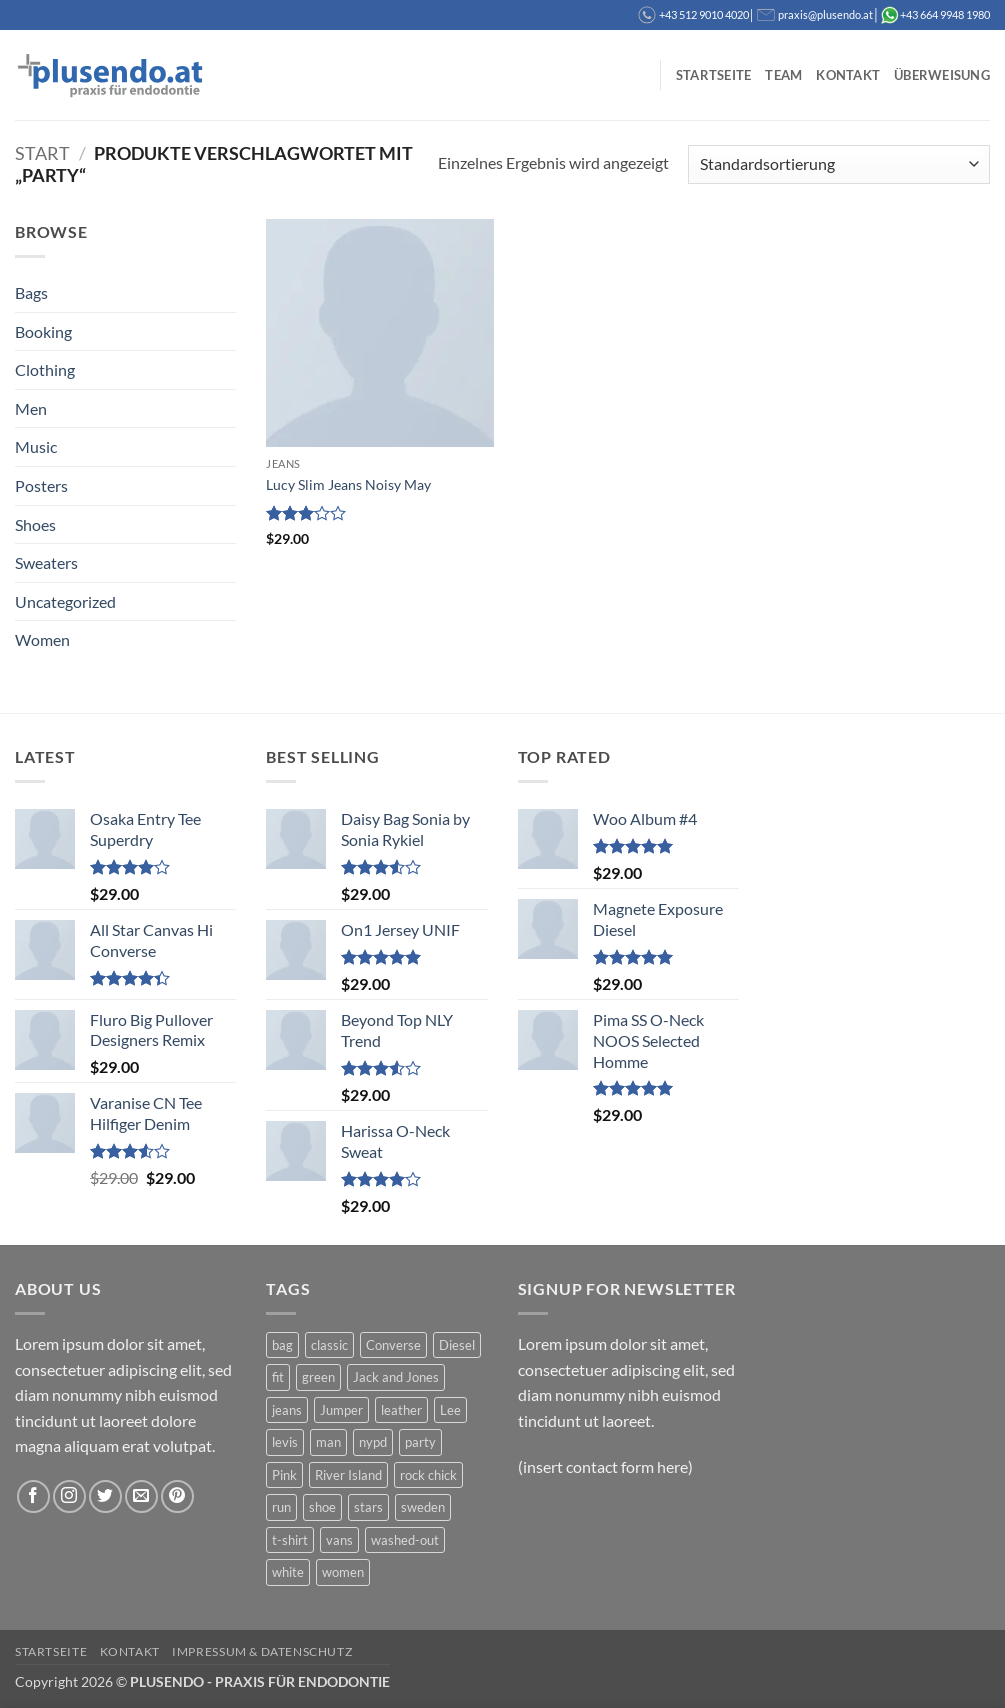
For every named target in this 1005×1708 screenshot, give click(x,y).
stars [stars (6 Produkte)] (368, 1507)
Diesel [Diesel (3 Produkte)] (457, 1345)
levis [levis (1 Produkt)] (285, 1442)
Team (783, 75)
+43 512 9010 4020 (704, 14)
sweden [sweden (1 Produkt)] (423, 1507)
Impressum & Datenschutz (262, 1651)
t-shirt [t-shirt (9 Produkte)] (290, 1540)
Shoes (35, 524)
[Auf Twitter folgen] (105, 1496)
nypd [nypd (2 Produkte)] (373, 1442)
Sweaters (46, 562)
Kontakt (848, 75)
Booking (43, 331)
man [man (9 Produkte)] (328, 1442)
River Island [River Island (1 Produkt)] (348, 1475)
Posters (41, 485)
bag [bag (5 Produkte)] (282, 1345)
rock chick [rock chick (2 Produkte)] (428, 1475)
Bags (31, 292)
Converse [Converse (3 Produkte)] (393, 1345)
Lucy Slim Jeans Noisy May (348, 484)
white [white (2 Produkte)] (288, 1572)
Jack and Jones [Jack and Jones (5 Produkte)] (396, 1377)
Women (42, 639)
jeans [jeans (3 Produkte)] (287, 1410)
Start (42, 153)
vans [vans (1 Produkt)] (339, 1540)
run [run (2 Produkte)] (281, 1507)
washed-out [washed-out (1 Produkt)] (405, 1540)
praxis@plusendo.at (825, 14)
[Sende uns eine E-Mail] (141, 1496)
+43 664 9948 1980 (945, 14)
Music (36, 446)
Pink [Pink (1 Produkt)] (284, 1475)
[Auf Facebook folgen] (33, 1496)
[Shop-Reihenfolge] (839, 164)
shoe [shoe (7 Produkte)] (322, 1507)
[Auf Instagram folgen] (69, 1496)
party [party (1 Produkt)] (420, 1442)
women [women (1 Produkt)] (343, 1572)
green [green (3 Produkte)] (318, 1377)
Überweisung (942, 75)
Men (31, 408)
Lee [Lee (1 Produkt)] (450, 1410)
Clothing (45, 369)
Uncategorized (65, 601)
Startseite (714, 75)
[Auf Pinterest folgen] (177, 1496)
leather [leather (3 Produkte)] (401, 1410)
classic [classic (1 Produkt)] (329, 1345)
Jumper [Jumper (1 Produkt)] (341, 1410)
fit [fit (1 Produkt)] (278, 1377)
